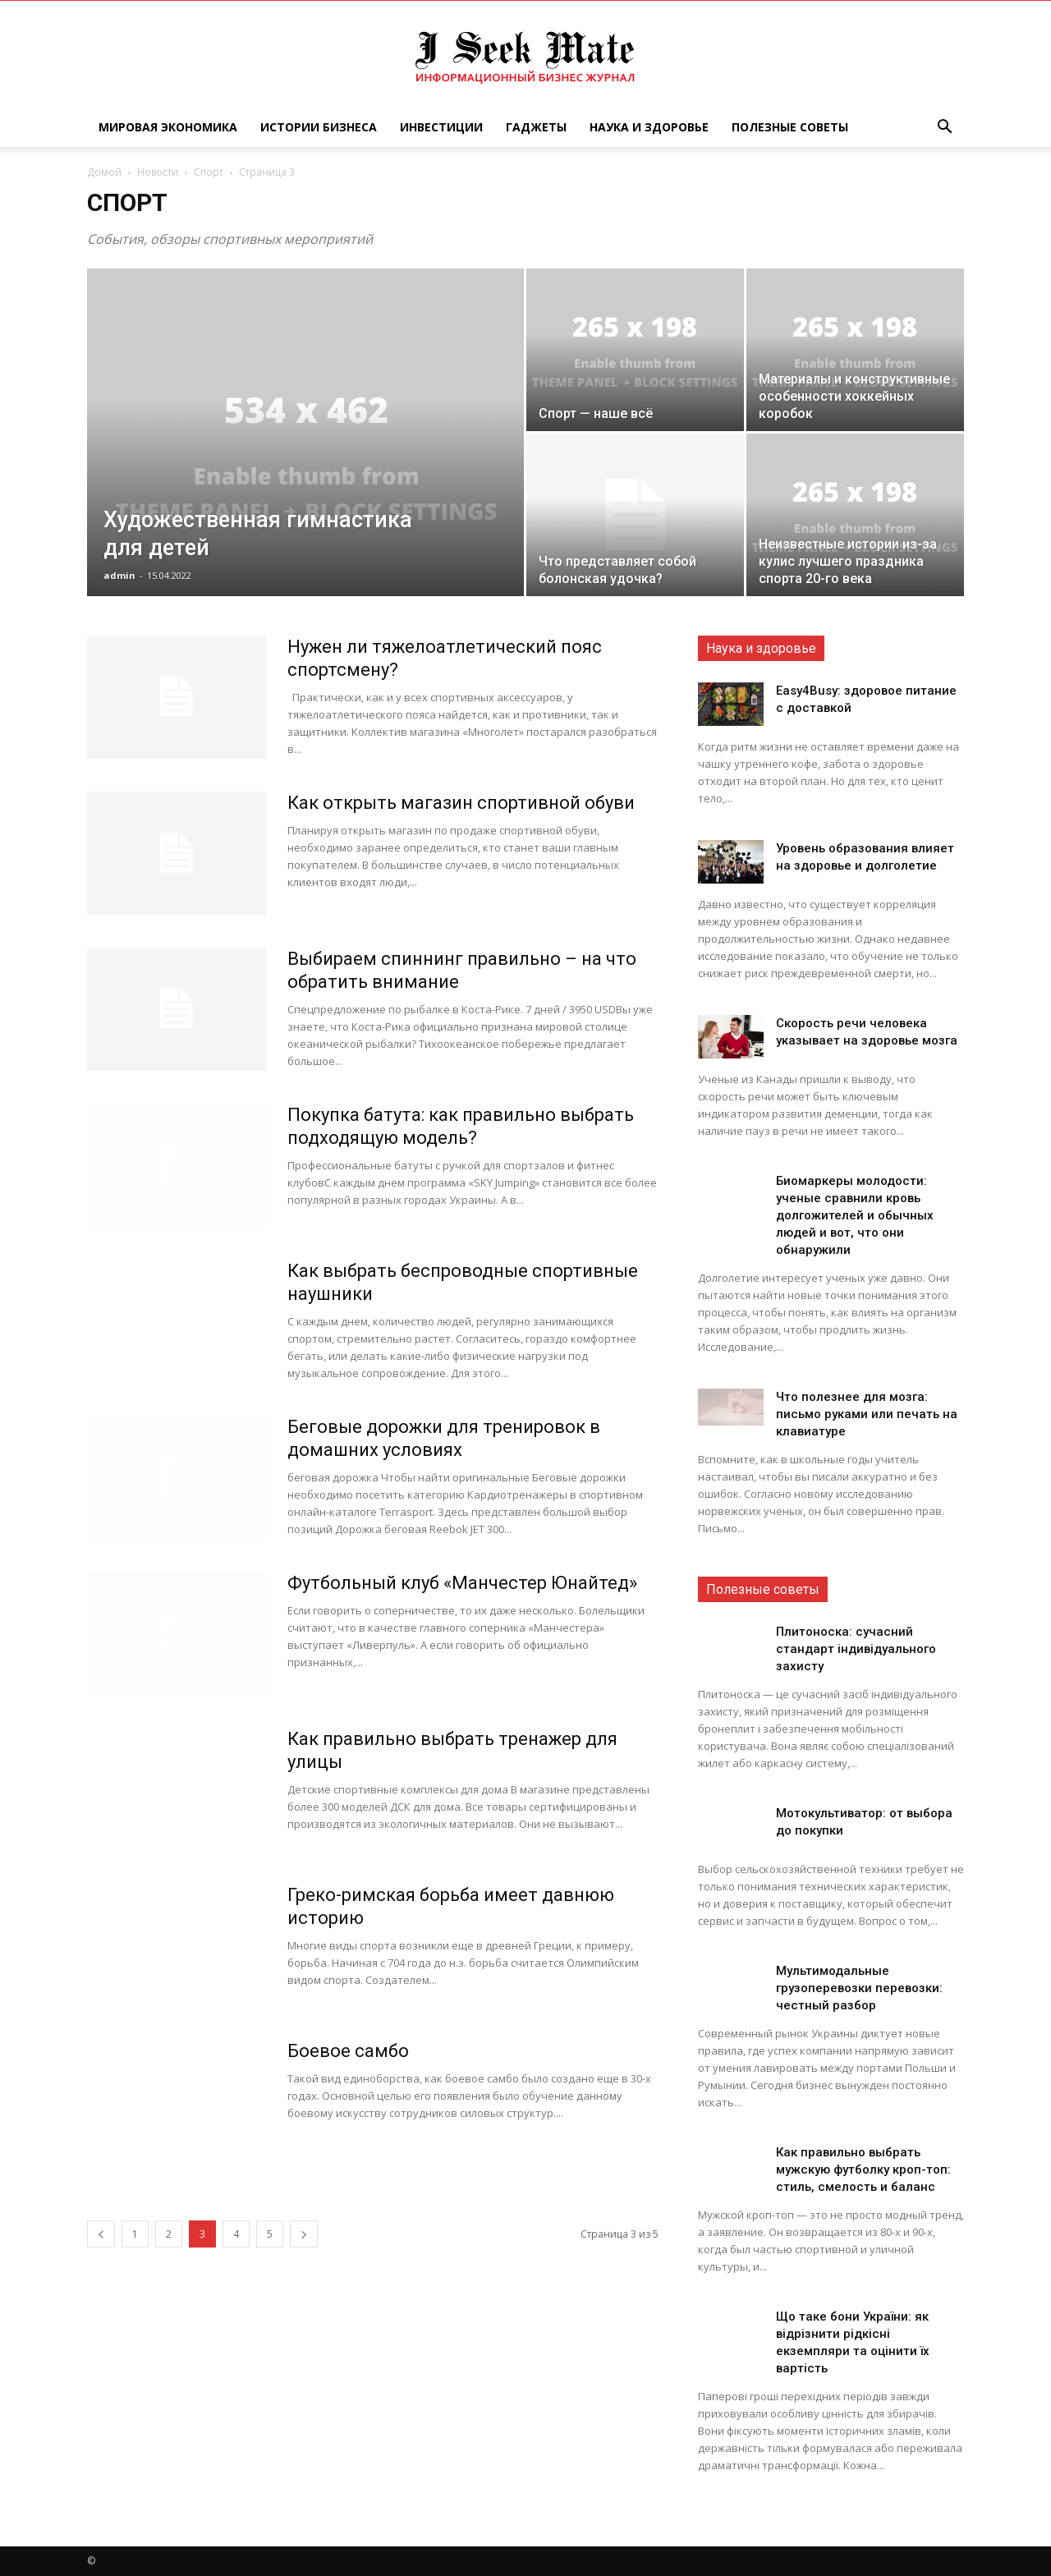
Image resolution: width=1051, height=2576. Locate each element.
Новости (157, 172)
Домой (104, 172)
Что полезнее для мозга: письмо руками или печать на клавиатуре (866, 1414)
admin (119, 575)
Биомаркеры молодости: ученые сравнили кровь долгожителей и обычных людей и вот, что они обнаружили (855, 1215)
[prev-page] (101, 2234)
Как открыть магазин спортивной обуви (461, 802)
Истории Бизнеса (318, 127)
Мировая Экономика (168, 127)
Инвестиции (441, 127)
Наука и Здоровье (649, 127)
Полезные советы (790, 127)
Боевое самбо (348, 2051)
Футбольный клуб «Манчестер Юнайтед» (462, 1583)
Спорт (208, 172)
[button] (944, 128)
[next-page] (304, 2234)
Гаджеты (536, 127)
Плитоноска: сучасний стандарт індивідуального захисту (856, 1649)
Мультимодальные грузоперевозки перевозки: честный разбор (859, 1988)
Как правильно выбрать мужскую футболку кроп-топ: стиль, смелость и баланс (863, 2169)
